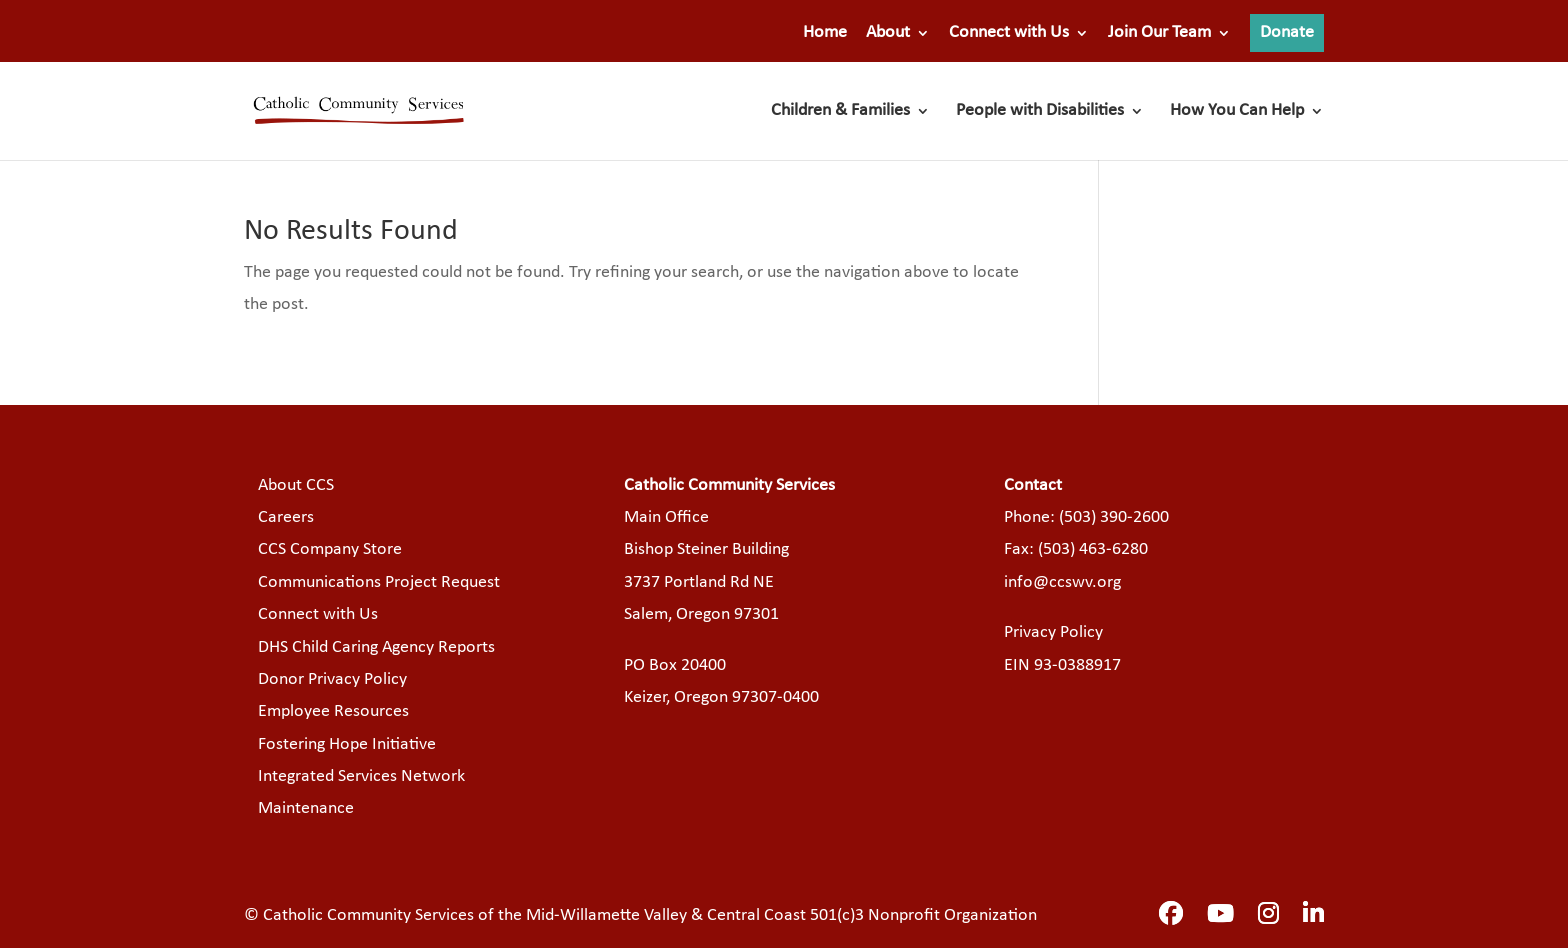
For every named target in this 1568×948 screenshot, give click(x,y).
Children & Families (840, 112)
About (888, 33)
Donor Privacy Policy (332, 679)
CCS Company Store (330, 549)
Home (825, 33)
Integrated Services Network (361, 776)
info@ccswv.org (1062, 582)
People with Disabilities (1040, 112)
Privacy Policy (1053, 632)
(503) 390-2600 (1114, 517)
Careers (286, 517)
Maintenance (306, 808)
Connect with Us (1009, 33)
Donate (1287, 32)
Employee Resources (333, 711)
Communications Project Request (379, 582)
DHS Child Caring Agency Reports (376, 647)
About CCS (296, 485)
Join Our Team (1159, 33)
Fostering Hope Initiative (347, 744)
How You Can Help (1237, 112)
